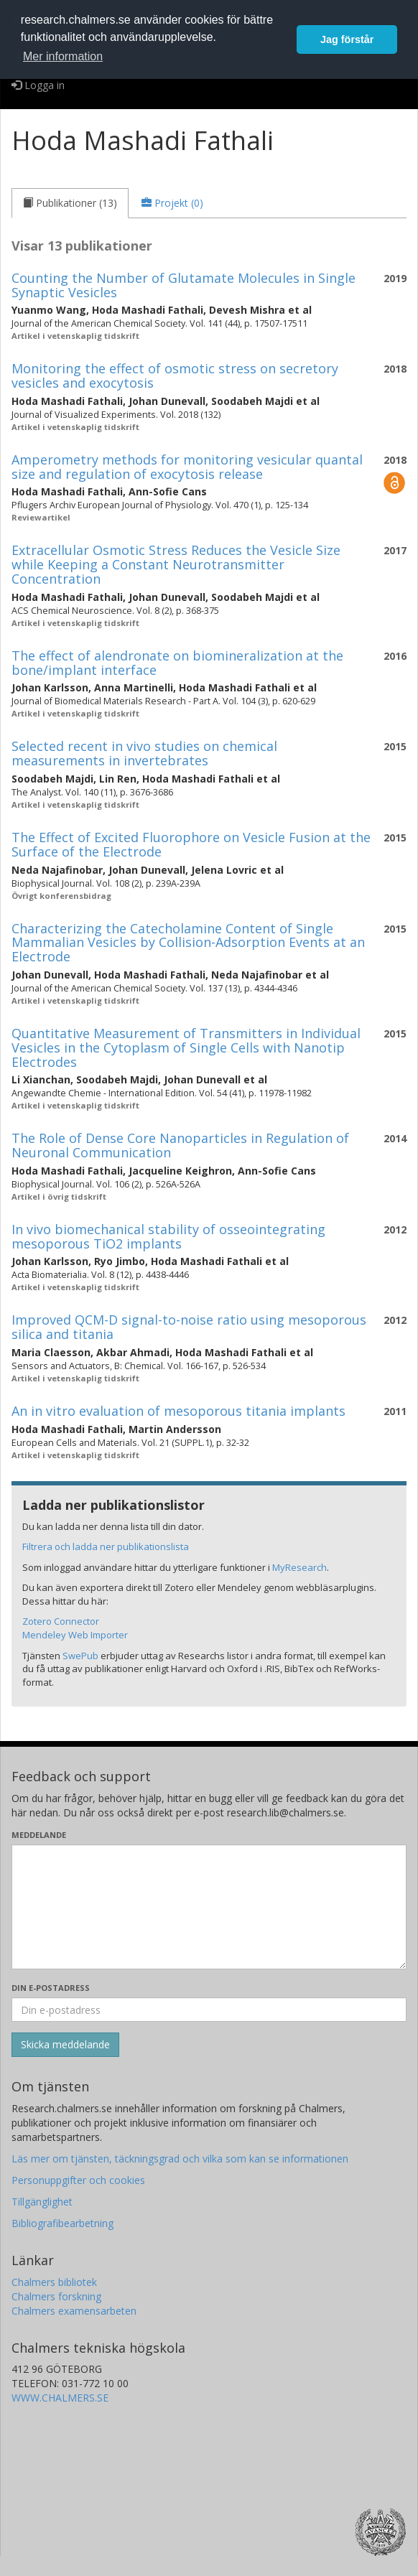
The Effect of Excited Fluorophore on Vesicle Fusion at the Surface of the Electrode (191, 844)
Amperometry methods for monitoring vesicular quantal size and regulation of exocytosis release (187, 466)
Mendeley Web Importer (75, 1634)
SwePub (80, 1655)
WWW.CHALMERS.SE (59, 2397)
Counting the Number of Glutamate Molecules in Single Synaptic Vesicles (183, 285)
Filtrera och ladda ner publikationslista (105, 1546)
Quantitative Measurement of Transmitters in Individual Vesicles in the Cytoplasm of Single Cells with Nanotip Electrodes (186, 1047)
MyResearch (299, 1567)
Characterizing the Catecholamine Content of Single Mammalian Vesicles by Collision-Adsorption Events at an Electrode (188, 943)
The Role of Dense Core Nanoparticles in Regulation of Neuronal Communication (180, 1145)
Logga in (38, 85)
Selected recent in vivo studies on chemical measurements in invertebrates (144, 753)
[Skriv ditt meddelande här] (209, 1906)
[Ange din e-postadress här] (209, 2009)
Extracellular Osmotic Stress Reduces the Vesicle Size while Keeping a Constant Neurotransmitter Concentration (175, 564)
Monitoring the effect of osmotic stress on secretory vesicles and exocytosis (174, 375)
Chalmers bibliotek (54, 2282)
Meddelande (38, 1834)
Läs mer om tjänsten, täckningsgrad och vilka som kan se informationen (179, 2158)
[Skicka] (65, 2045)
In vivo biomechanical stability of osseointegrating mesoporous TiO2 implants (168, 1236)
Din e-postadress (50, 1987)
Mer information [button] (63, 56)
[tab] (70, 203)
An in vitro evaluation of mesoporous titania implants (178, 1410)
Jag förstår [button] (346, 39)
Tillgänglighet (42, 2201)
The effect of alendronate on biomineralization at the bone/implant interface (177, 662)
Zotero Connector (60, 1621)
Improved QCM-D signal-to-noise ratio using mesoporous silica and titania (188, 1327)
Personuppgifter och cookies (78, 2180)
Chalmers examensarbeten (73, 2311)
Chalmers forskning (56, 2296)
